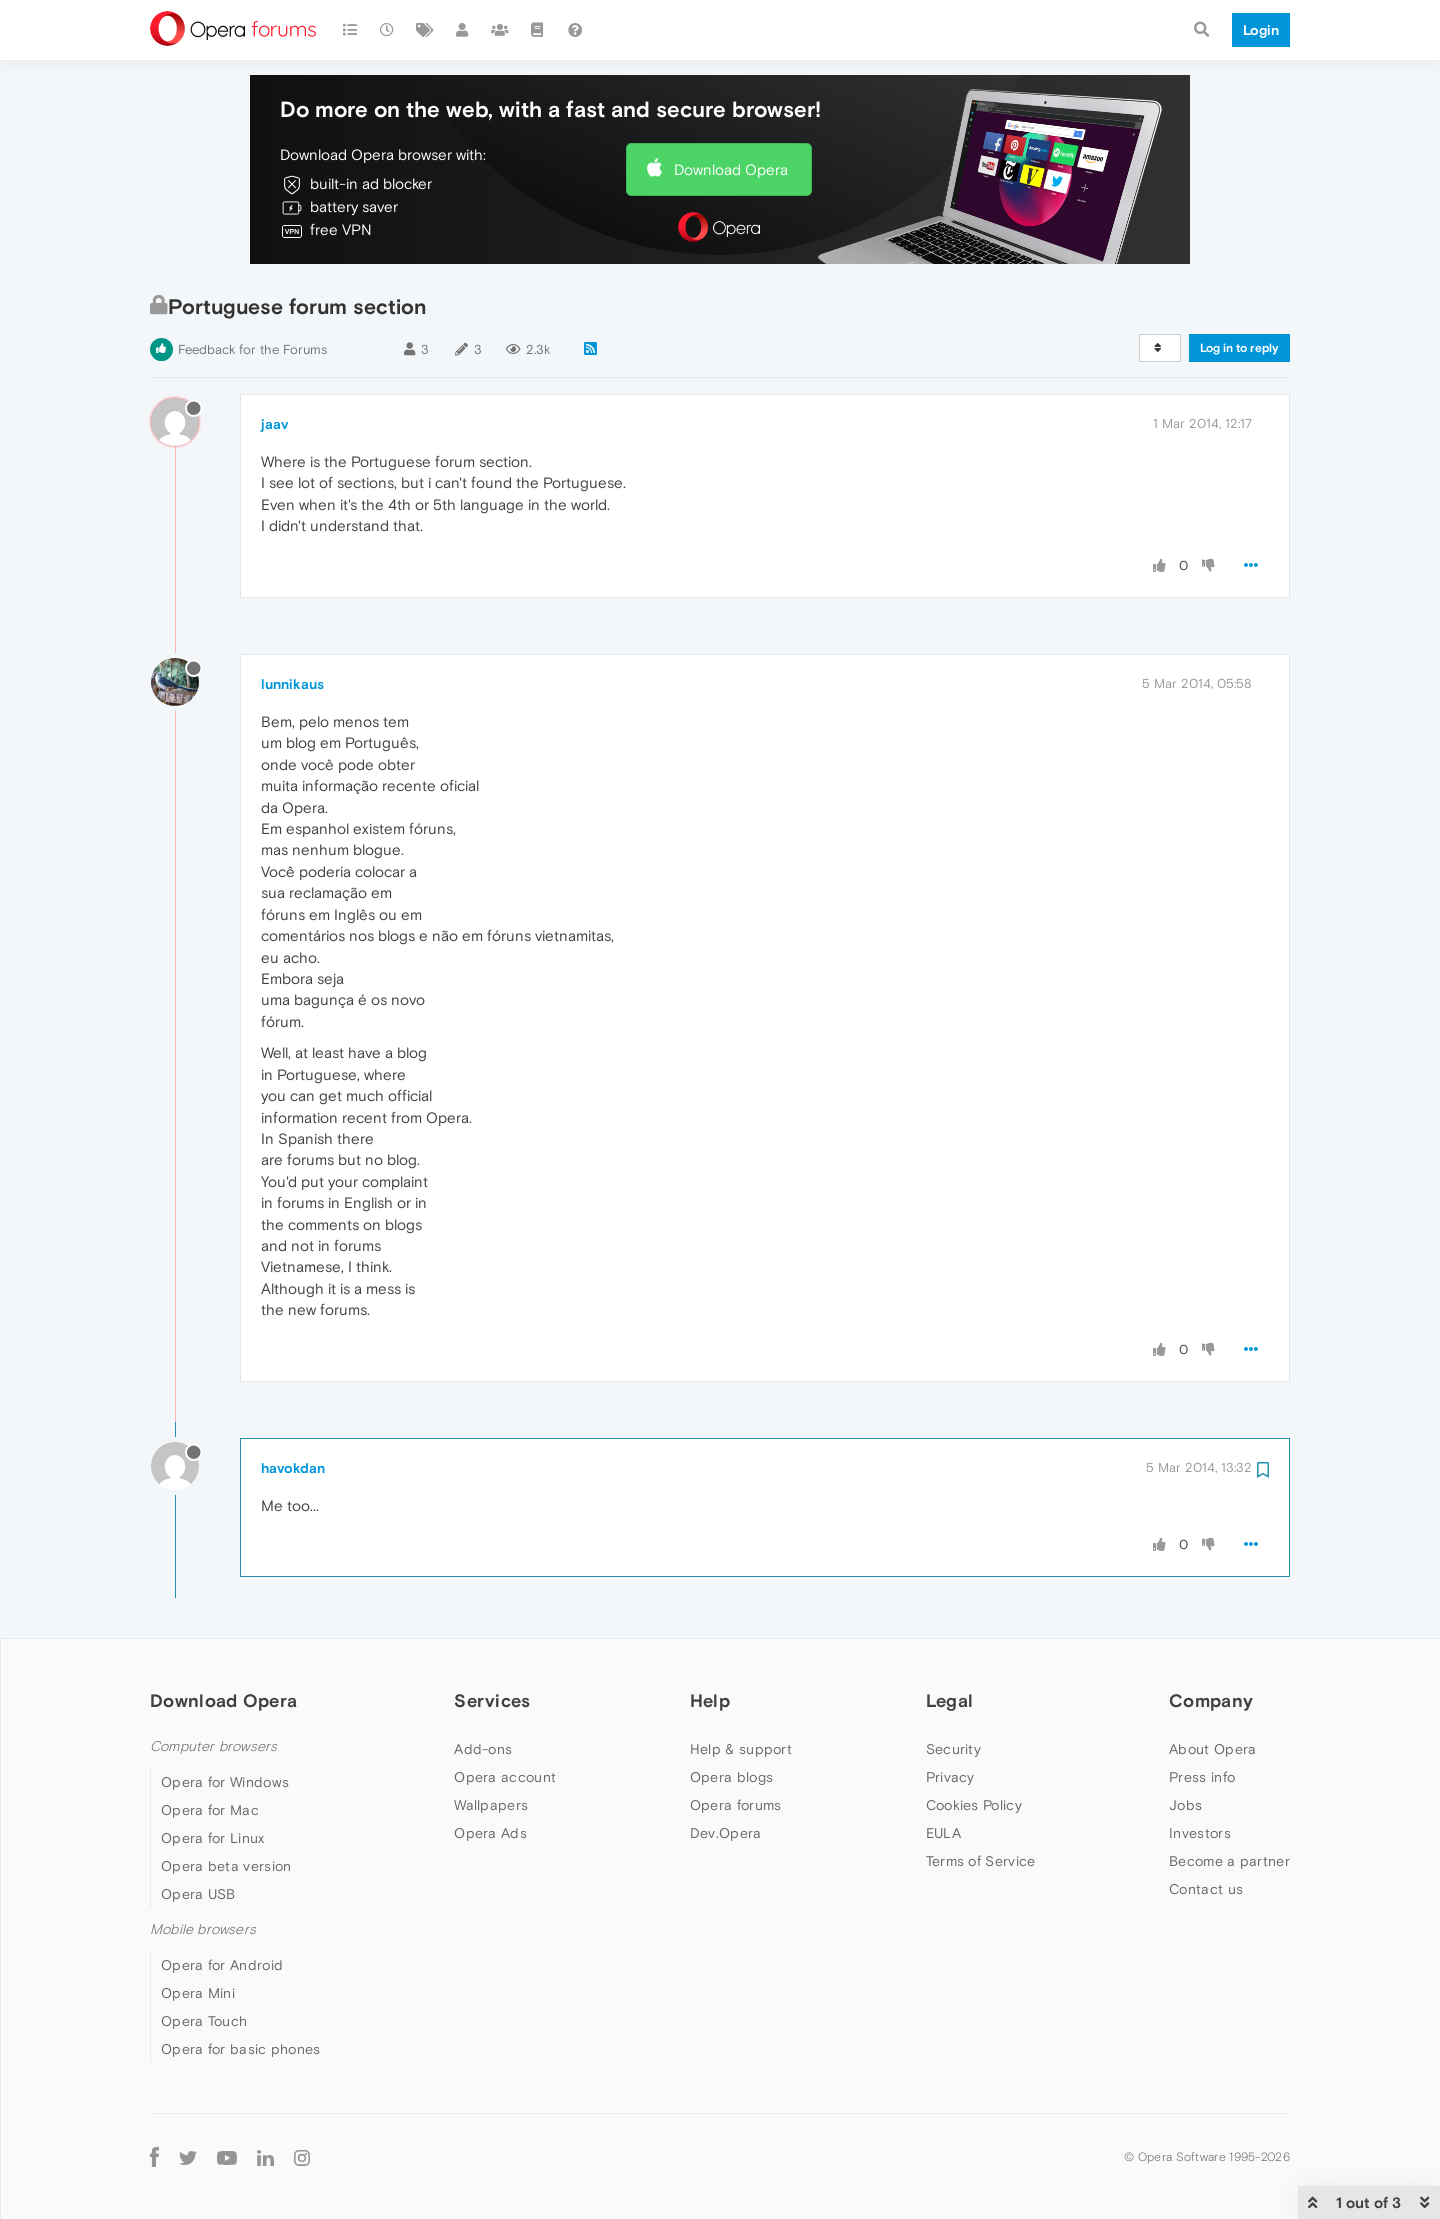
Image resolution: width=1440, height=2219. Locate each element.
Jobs (1185, 1805)
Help (710, 1700)
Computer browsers (213, 1746)
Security (953, 1749)
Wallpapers (491, 1805)
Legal (950, 1700)
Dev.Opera (726, 1833)
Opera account (505, 1777)
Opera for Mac (210, 1810)
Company (1211, 1700)
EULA (943, 1833)
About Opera (1212, 1749)
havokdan (293, 1468)
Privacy (950, 1777)
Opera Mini (198, 1993)
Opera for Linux (213, 1838)
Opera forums (736, 1805)
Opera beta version (226, 1866)
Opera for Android (222, 1965)
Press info (1202, 1777)
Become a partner (1229, 1861)
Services (492, 1700)
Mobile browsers (203, 1929)
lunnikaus (292, 684)
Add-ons (483, 1749)
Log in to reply (1239, 348)
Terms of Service (981, 1861)
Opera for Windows (225, 1782)
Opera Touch (204, 2021)
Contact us (1206, 1889)
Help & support (741, 1749)
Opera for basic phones (241, 2049)
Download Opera (731, 169)
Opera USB (198, 1894)
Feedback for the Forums (252, 349)
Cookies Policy (974, 1805)
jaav (274, 424)
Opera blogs (731, 1777)
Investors (1200, 1833)
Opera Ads (490, 1833)
